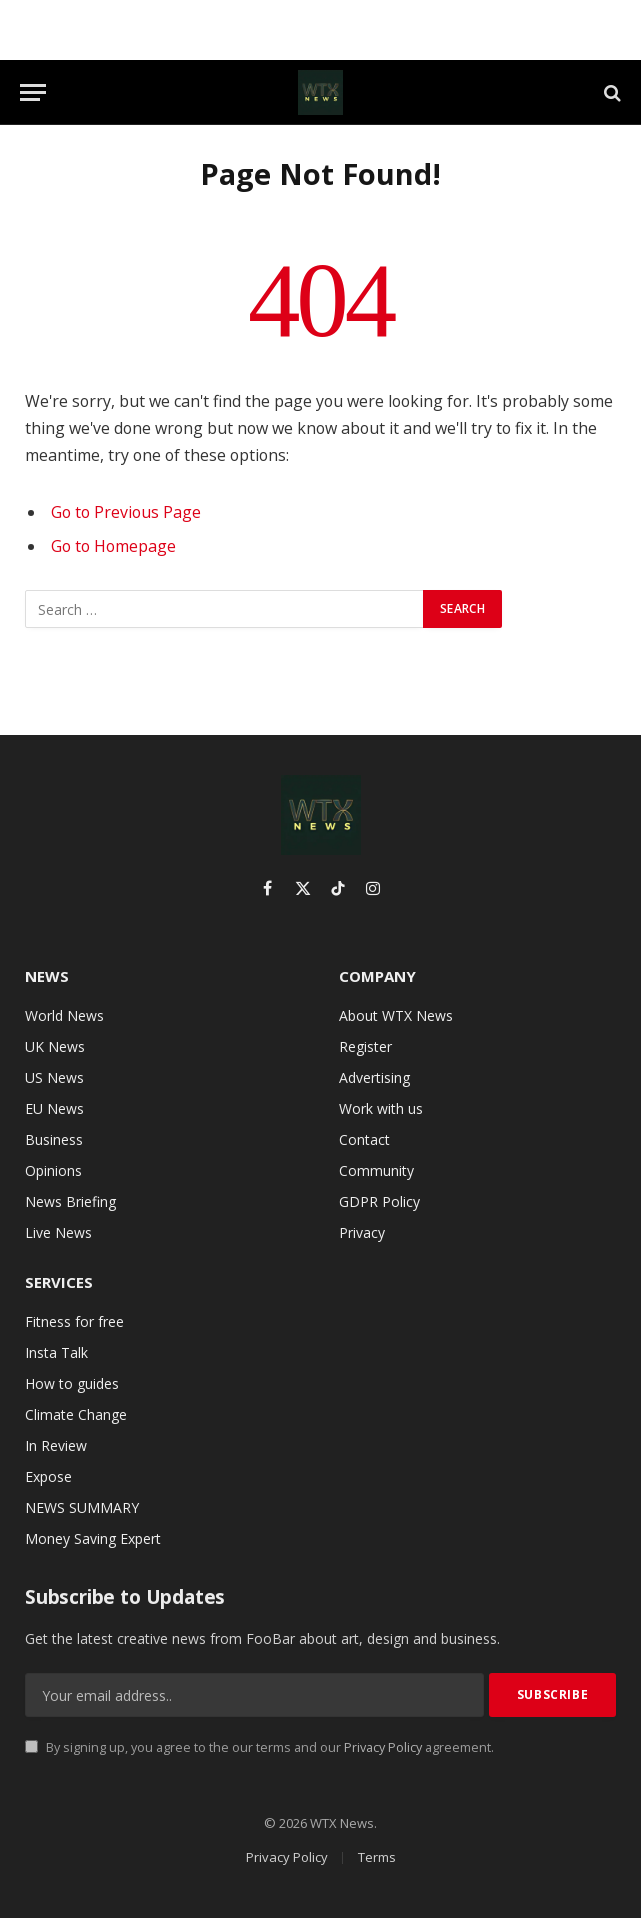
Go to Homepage (113, 546)
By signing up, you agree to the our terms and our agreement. (259, 1747)
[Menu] (33, 92)
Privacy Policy (383, 1747)
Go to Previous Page (126, 512)
